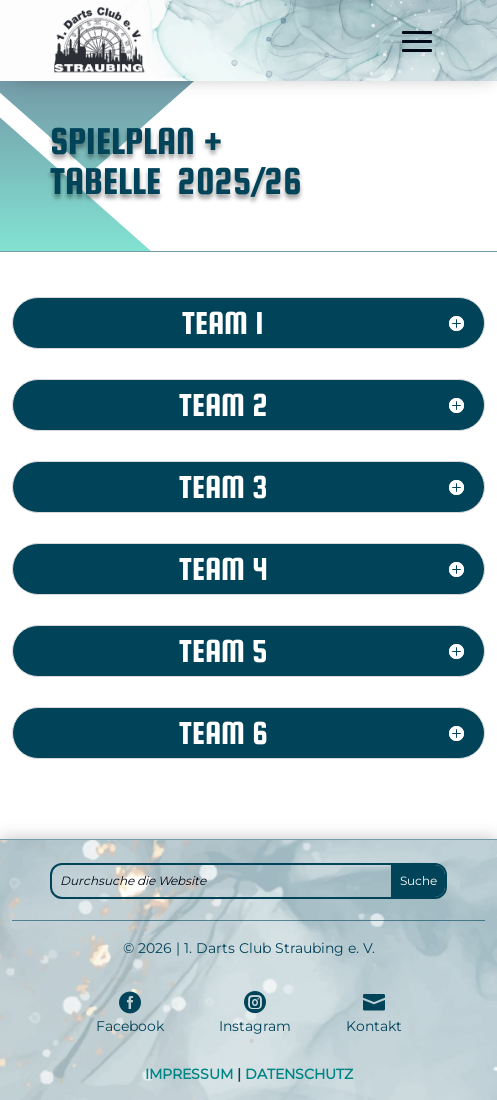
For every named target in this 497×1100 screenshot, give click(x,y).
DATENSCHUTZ (299, 1074)
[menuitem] (130, 1012)
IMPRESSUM (189, 1074)
